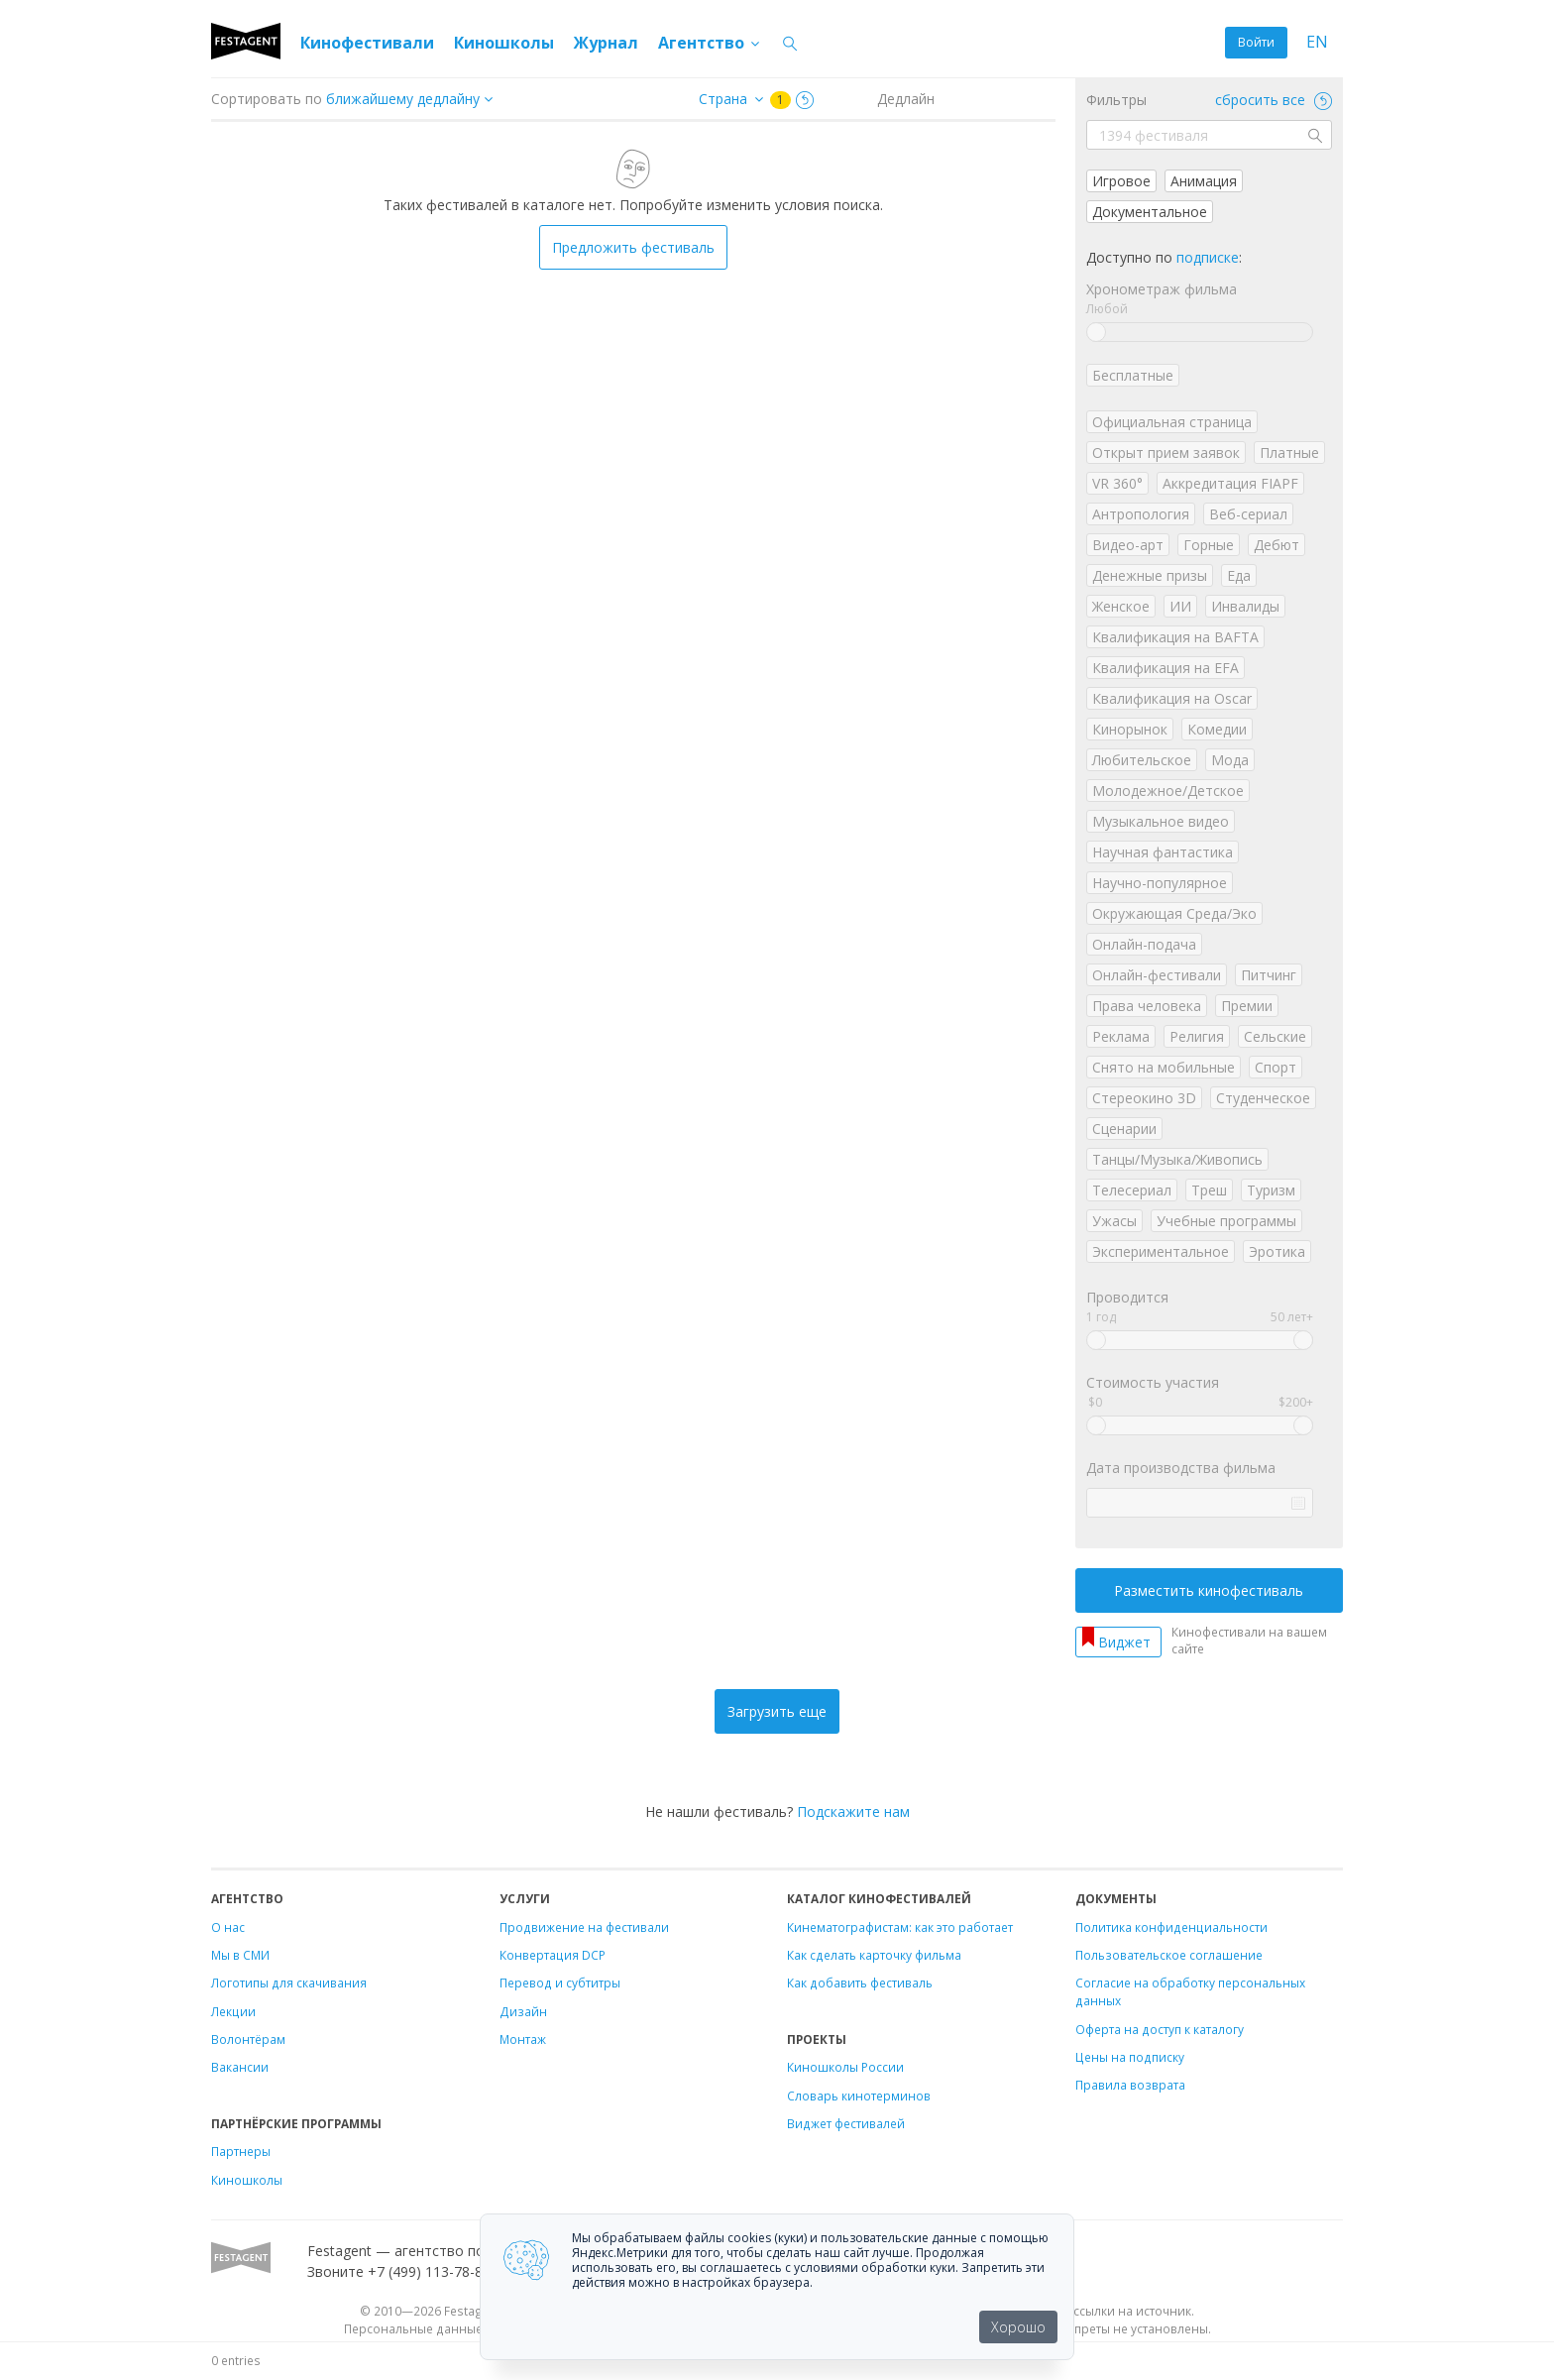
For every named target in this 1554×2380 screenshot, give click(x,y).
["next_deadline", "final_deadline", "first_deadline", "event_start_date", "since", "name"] (416, 98)
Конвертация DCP (553, 1955)
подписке (1207, 257)
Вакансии (240, 2067)
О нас (228, 1927)
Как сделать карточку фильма (874, 1955)
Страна (723, 98)
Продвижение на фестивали (584, 1927)
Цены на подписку (1129, 2057)
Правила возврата (1130, 2085)
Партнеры (241, 2151)
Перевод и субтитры (560, 1982)
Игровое (1121, 180)
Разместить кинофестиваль (1208, 1590)
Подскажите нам (853, 1811)
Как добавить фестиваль (860, 1982)
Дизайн (523, 2011)
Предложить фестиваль (633, 247)
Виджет (1124, 1642)
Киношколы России (845, 2067)
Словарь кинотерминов (859, 2095)
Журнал (606, 43)
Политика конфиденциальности (1171, 1927)
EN (1317, 42)
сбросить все (1273, 99)
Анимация (1203, 180)
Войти (1256, 42)
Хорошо (1018, 2327)
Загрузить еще (777, 1711)
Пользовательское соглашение (1169, 1955)
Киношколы (504, 43)
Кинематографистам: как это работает (900, 1927)
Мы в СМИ (240, 1955)
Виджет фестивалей (846, 2123)
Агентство (710, 43)
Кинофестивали (367, 43)
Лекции (233, 2011)
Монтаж (523, 2039)
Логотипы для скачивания (289, 1982)
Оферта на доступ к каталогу (1159, 2029)
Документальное (1149, 211)
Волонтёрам (248, 2039)
